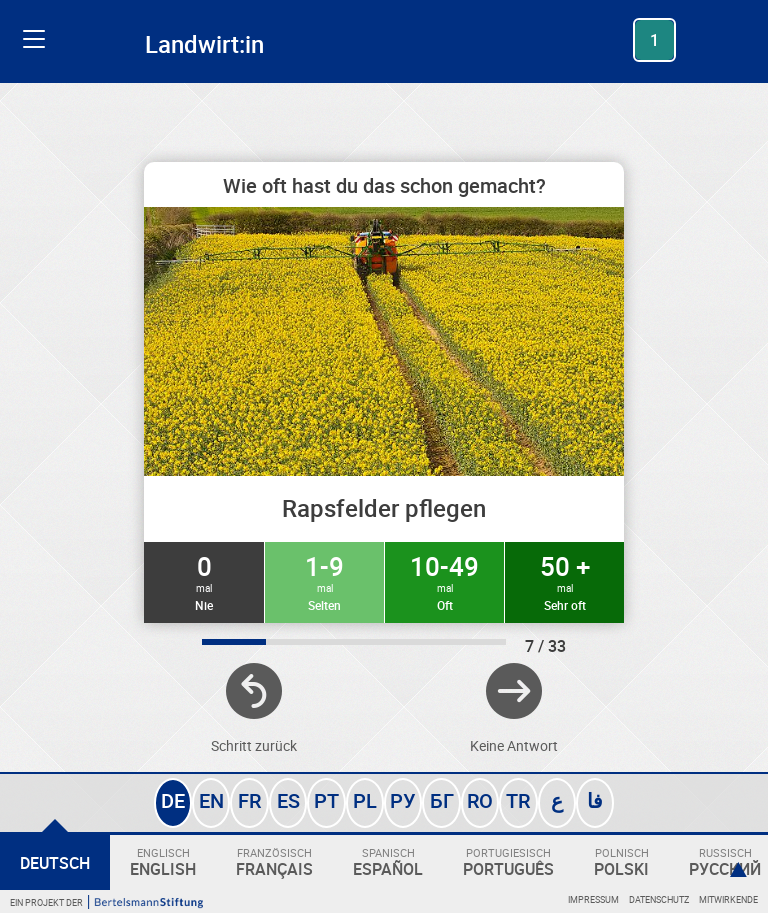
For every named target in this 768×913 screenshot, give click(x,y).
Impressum (593, 899)
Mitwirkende (728, 899)
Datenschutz (659, 899)
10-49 (444, 581)
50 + (564, 581)
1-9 (324, 581)
